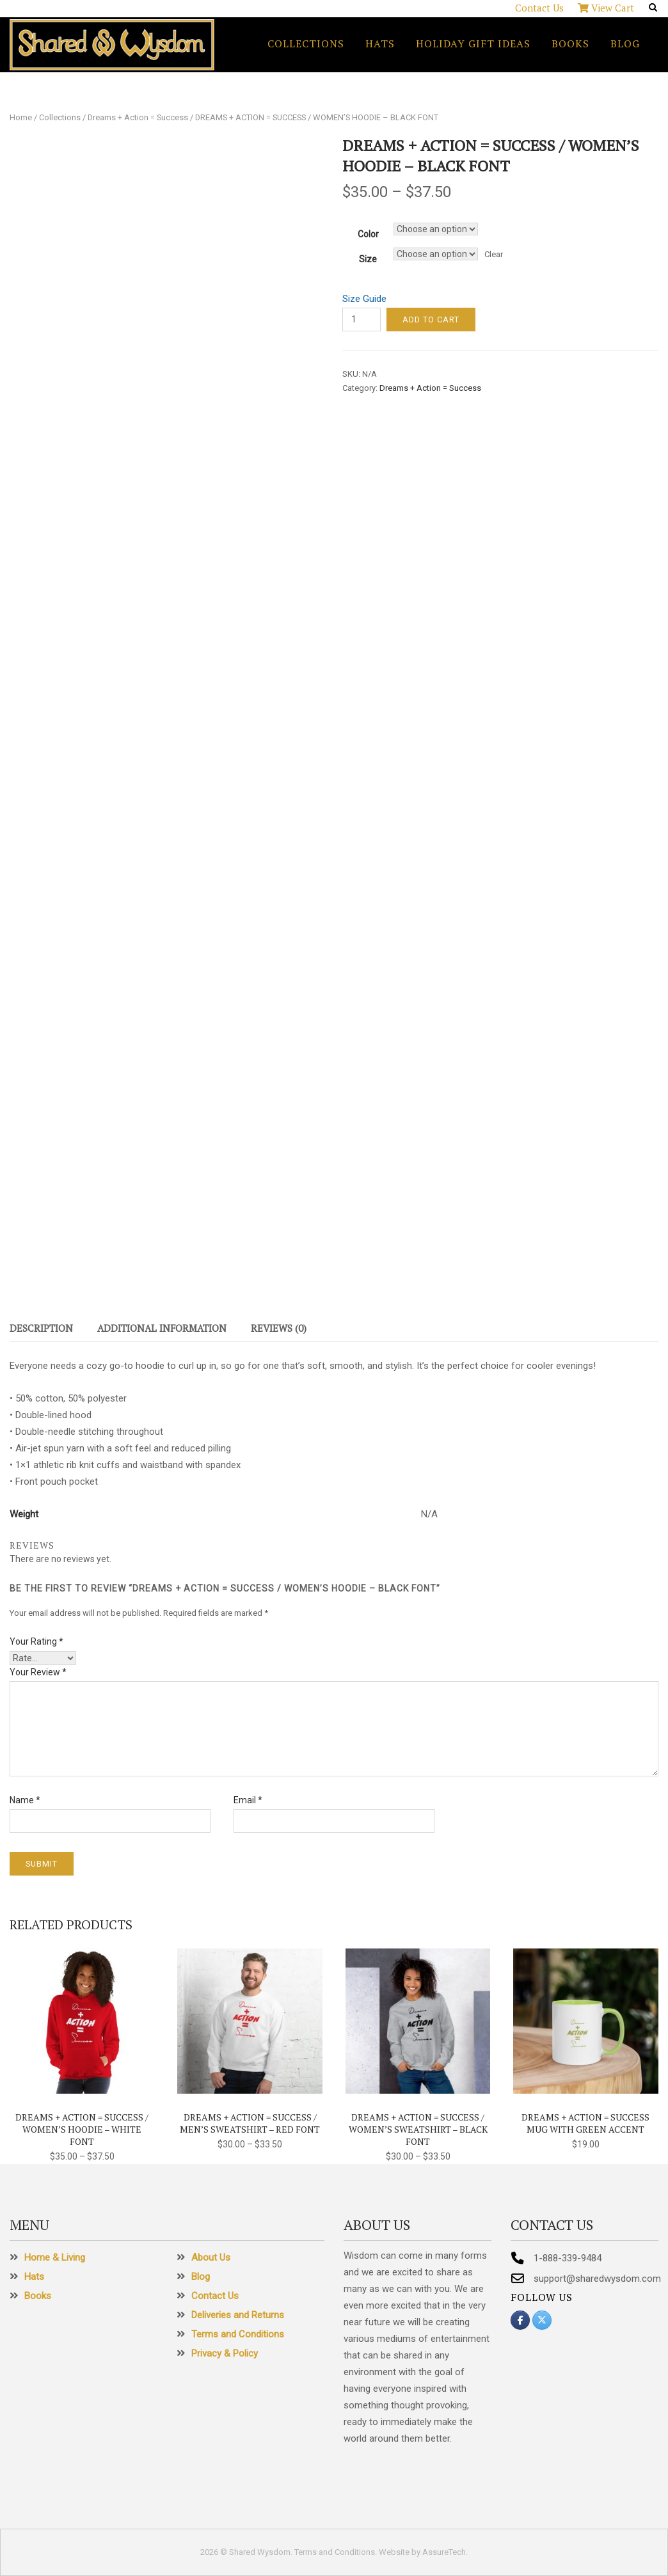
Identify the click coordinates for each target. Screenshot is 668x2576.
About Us (210, 2257)
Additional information (162, 1328)
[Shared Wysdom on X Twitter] (542, 2320)
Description (41, 1328)
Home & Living (54, 2257)
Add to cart (430, 319)
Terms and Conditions (237, 2334)
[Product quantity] (361, 319)
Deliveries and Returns (237, 2315)
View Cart (606, 7)
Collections (305, 43)
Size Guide (364, 298)
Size (368, 259)
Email (248, 1800)
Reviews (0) (278, 1328)
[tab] (41, 1330)
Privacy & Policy (224, 2353)
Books (570, 43)
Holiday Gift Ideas (473, 43)
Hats (380, 43)
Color (368, 234)
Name (25, 1800)
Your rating (36, 1641)
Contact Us (539, 7)
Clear (493, 254)
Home (21, 117)
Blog (625, 43)
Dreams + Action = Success (138, 117)
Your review (38, 1672)
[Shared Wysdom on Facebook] (520, 2320)
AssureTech (444, 2552)
